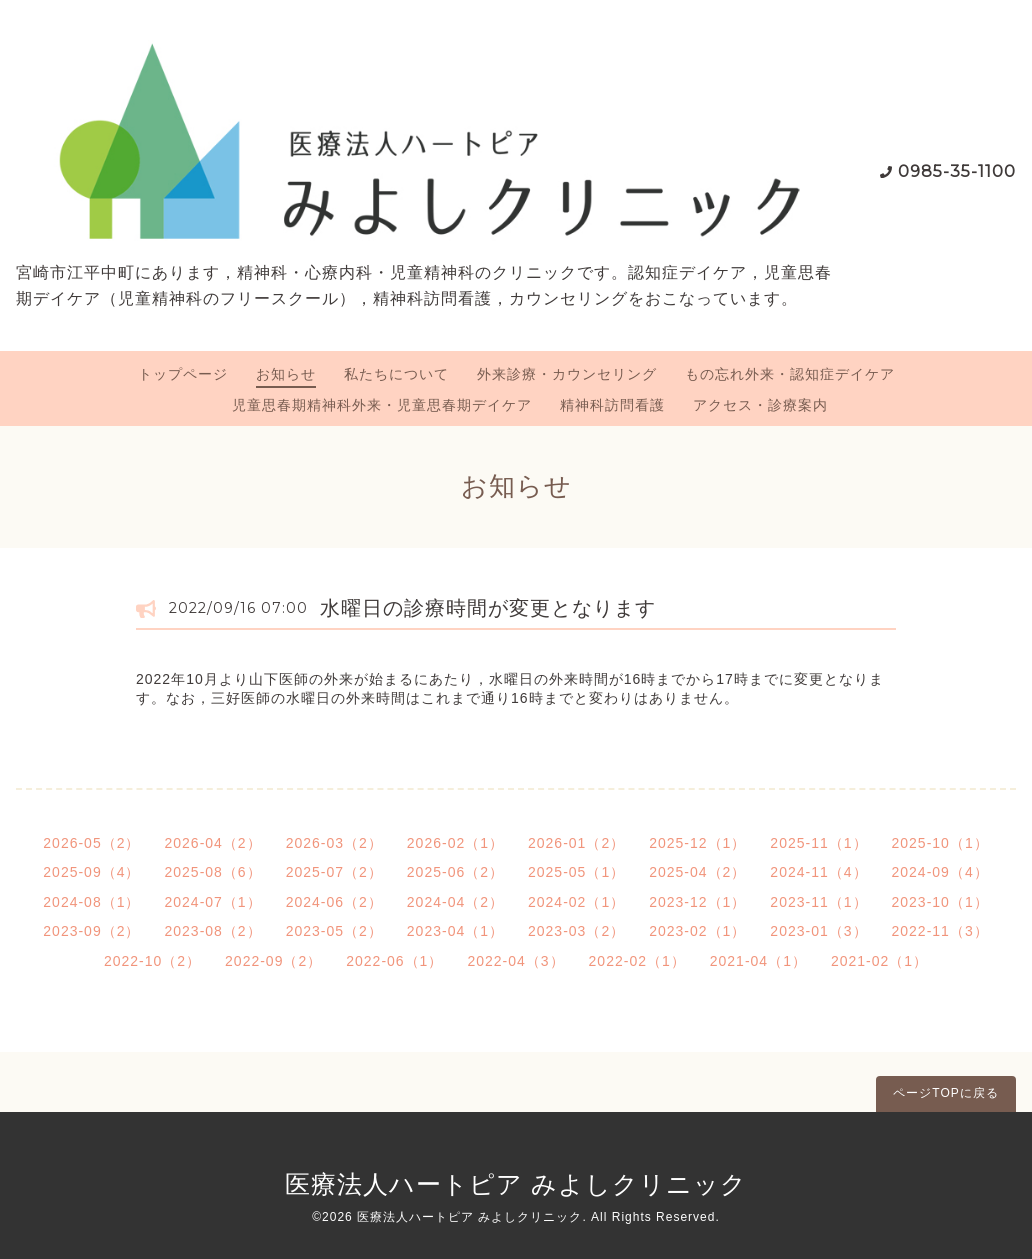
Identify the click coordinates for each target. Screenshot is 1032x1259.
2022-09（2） (273, 961)
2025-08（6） (212, 872)
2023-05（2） (334, 931)
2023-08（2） (212, 931)
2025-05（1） (576, 872)
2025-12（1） (697, 843)
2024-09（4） (940, 872)
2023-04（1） (455, 931)
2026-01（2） (576, 843)
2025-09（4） (91, 872)
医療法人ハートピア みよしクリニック (516, 1184)
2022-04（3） (515, 961)
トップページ (183, 374)
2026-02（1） (455, 843)
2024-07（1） (212, 902)
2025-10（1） (940, 843)
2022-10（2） (152, 961)
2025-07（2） (334, 872)
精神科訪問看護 (612, 405)
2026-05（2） (91, 843)
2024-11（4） (818, 872)
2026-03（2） (334, 843)
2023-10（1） (940, 902)
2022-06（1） (394, 961)
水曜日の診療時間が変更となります (488, 608)
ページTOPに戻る (945, 1093)
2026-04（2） (212, 843)
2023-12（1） (697, 902)
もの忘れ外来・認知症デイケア (790, 374)
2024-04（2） (455, 902)
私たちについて (396, 374)
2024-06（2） (334, 902)
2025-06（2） (455, 872)
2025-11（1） (818, 843)
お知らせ (286, 374)
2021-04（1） (758, 961)
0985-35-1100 (957, 171)
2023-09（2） (91, 931)
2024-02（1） (576, 902)
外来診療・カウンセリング (567, 374)
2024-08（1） (91, 902)
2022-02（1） (637, 961)
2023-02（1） (697, 931)
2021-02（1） (879, 961)
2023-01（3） (818, 931)
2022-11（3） (940, 931)
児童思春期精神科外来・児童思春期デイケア (382, 405)
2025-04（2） (697, 872)
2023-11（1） (818, 902)
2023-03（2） (576, 931)
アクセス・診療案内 (760, 405)
